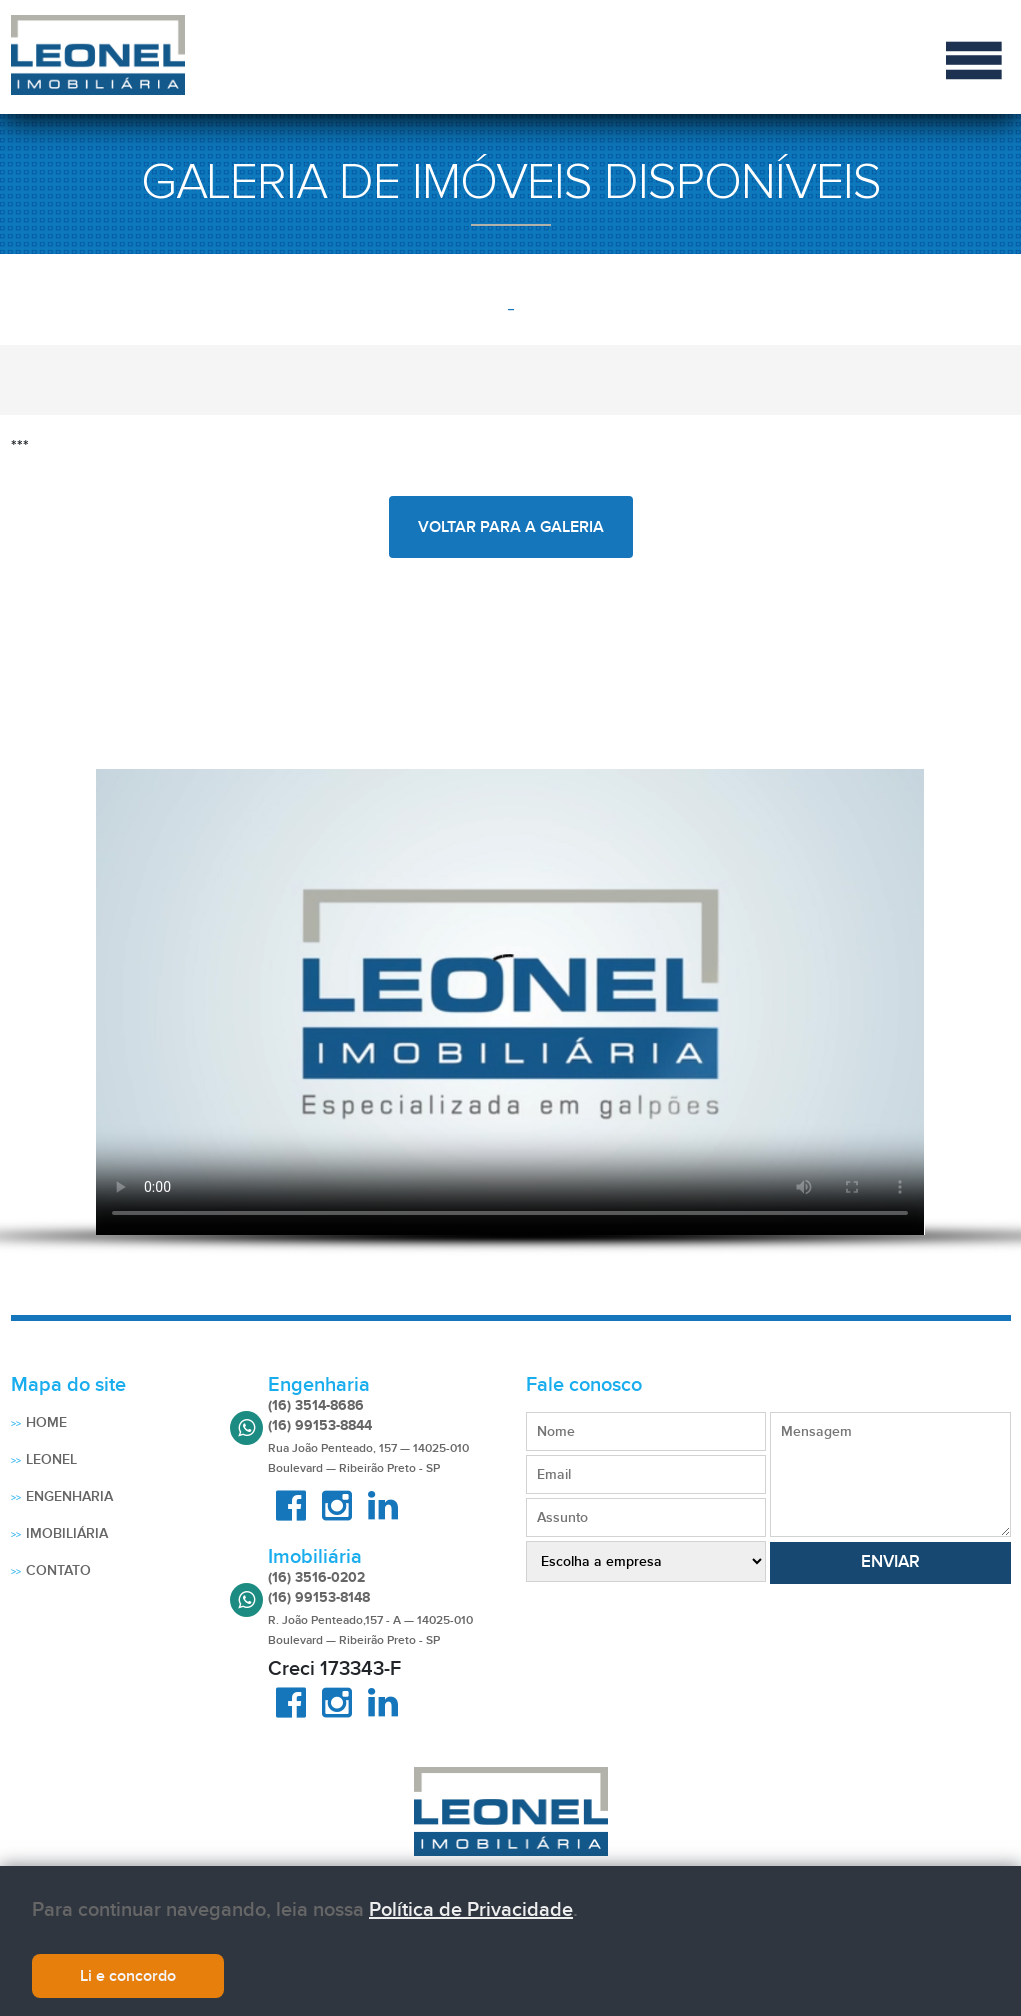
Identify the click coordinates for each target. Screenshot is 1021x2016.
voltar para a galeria (511, 527)
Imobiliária (67, 1533)
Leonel (51, 1459)
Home (46, 1422)
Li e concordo (128, 1976)
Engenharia (69, 1496)
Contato (58, 1570)
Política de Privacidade (471, 1910)
